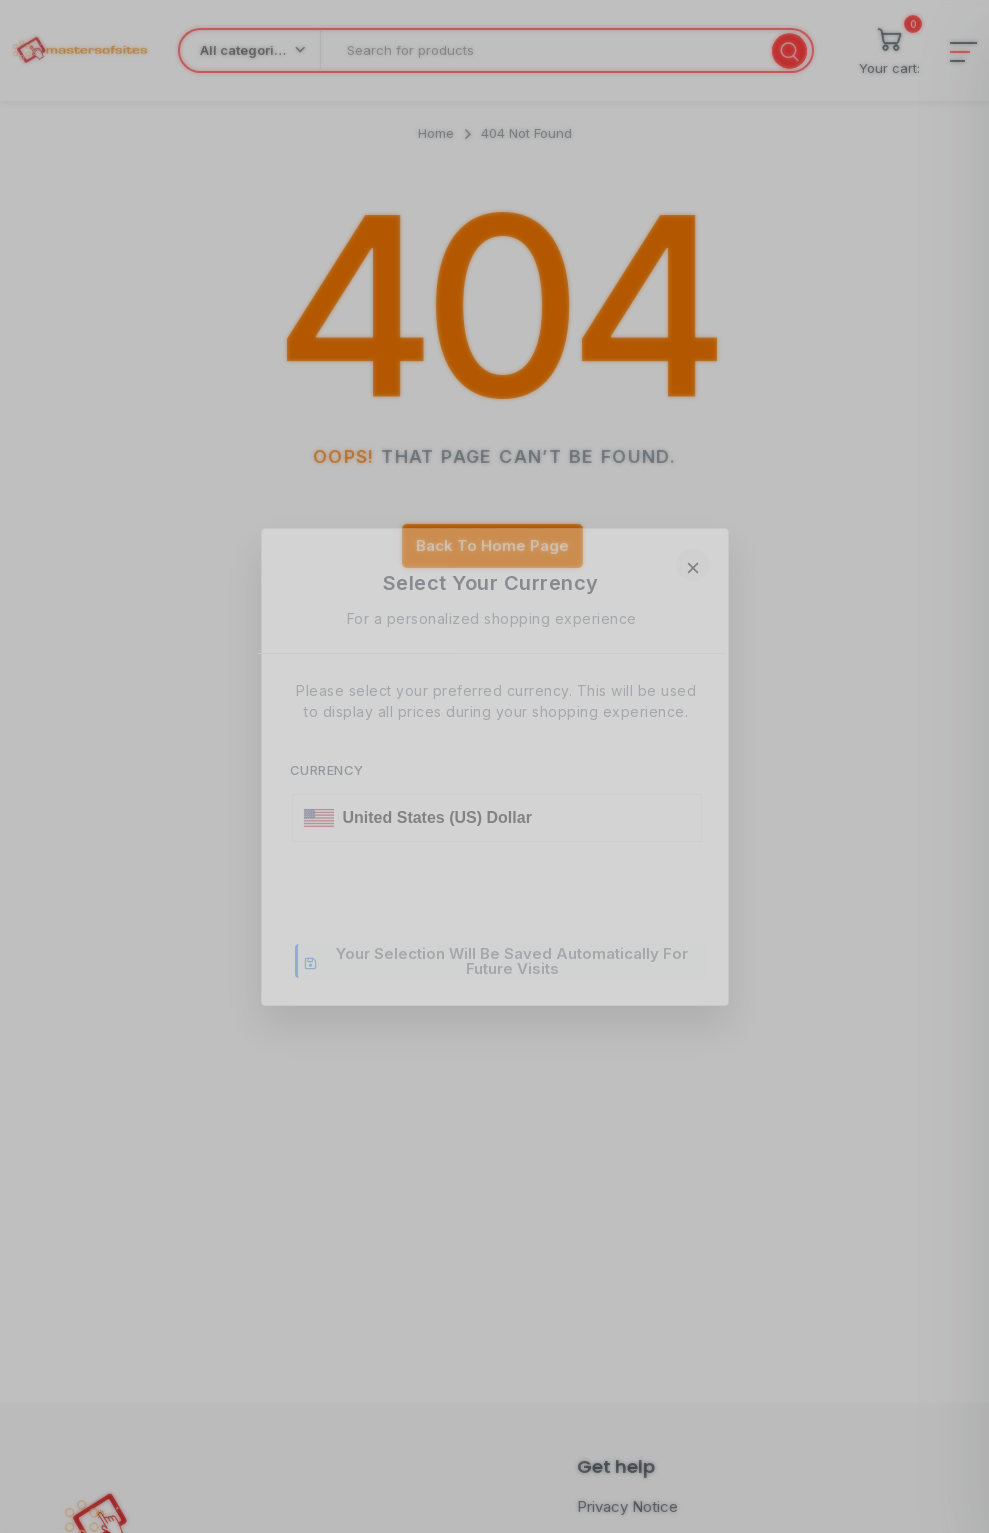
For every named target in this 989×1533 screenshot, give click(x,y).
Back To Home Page (492, 545)
